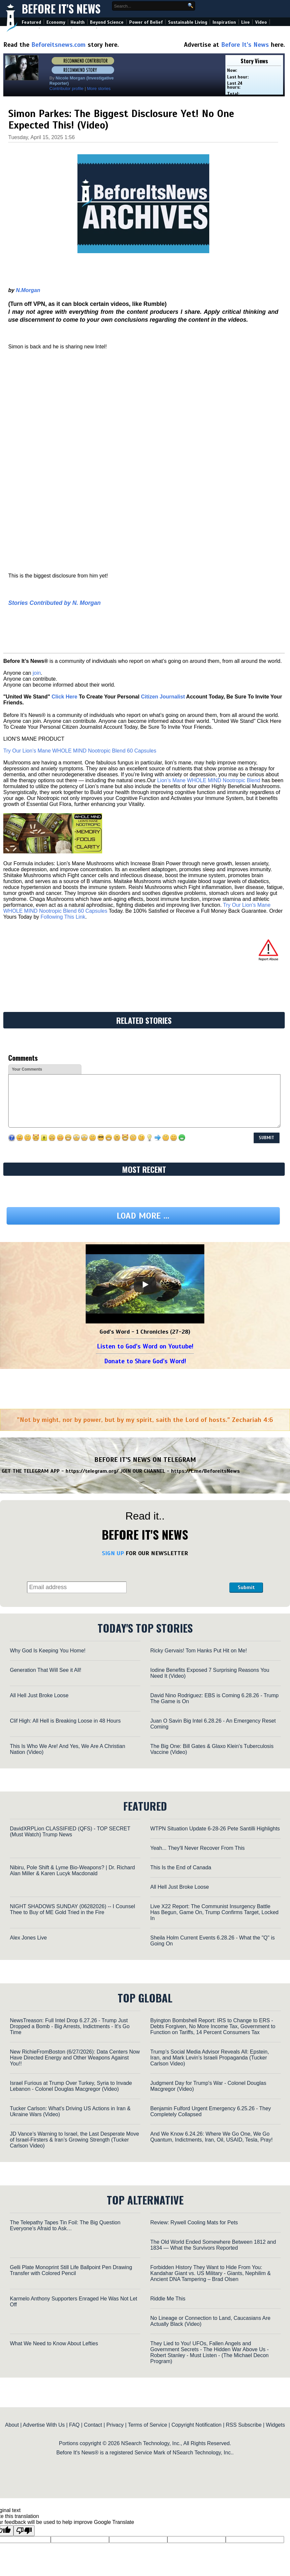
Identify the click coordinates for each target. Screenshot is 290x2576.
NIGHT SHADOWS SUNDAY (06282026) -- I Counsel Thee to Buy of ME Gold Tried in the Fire (72, 1909)
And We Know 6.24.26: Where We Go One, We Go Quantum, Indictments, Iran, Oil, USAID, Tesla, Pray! (211, 2137)
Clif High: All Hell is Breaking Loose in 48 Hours (65, 1721)
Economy (55, 22)
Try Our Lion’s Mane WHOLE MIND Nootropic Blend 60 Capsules (79, 751)
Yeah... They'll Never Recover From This (197, 1848)
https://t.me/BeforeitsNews (205, 1471)
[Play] (145, 1284)
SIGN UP (113, 1553)
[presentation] (178, 1576)
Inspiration (224, 22)
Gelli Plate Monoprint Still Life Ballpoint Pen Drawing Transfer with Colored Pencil (71, 2270)
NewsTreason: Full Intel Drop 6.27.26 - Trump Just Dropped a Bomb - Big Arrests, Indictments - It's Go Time (70, 2026)
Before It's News (61, 9)
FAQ (74, 2425)
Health (78, 22)
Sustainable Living (187, 22)
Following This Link (63, 917)
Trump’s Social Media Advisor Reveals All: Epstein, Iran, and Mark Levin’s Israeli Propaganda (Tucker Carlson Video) (209, 2057)
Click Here (64, 696)
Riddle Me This (167, 2298)
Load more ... (143, 1215)
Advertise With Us (44, 2425)
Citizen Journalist (163, 696)
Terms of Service (147, 2425)
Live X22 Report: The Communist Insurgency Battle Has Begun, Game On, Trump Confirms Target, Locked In (214, 1912)
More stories (99, 88)
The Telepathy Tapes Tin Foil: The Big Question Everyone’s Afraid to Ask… (65, 2225)
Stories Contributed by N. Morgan (54, 603)
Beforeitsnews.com (58, 44)
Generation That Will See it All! (45, 1670)
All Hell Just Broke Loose (39, 1695)
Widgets (275, 2425)
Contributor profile (66, 88)
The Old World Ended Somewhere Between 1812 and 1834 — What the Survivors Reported (213, 2245)
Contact (93, 2425)
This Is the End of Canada (180, 1867)
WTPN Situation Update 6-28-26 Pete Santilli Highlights (215, 1828)
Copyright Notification (196, 2425)
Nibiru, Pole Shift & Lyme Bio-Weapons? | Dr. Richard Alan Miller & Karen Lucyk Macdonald (72, 1870)
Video (261, 22)
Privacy (115, 2425)
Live (245, 22)
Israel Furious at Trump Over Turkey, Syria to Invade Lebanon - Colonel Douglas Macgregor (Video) (71, 2086)
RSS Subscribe (244, 2425)
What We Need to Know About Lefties (54, 2343)
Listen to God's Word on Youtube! (145, 1346)
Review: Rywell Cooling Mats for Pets (194, 2222)
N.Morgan (28, 290)
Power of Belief (146, 22)
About (12, 2425)
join (37, 673)
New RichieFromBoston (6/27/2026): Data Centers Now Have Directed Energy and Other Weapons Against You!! (75, 2057)
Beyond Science (107, 22)
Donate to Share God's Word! (145, 1361)
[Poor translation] (24, 2530)
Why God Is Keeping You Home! (47, 1650)
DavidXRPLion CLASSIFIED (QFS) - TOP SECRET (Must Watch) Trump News (70, 1831)
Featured (31, 22)
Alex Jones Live (28, 1937)
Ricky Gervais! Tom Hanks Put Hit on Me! (198, 1650)
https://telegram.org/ (92, 1471)
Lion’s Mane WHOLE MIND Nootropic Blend (208, 780)
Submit (246, 1587)
